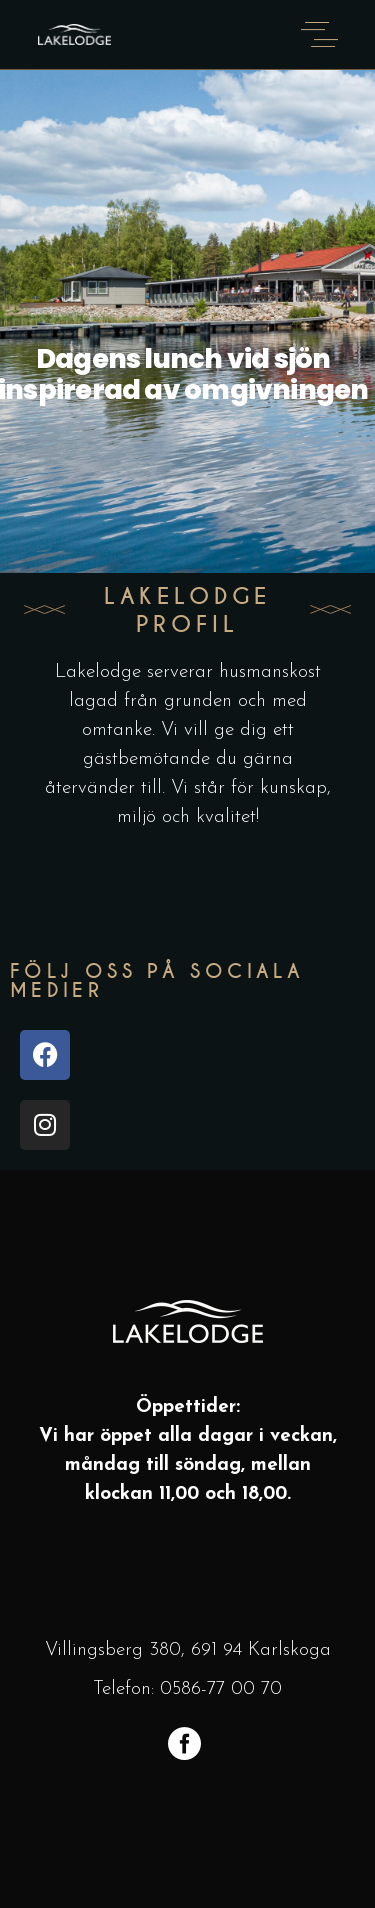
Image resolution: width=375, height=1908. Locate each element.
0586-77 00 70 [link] (221, 1689)
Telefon (122, 1689)
